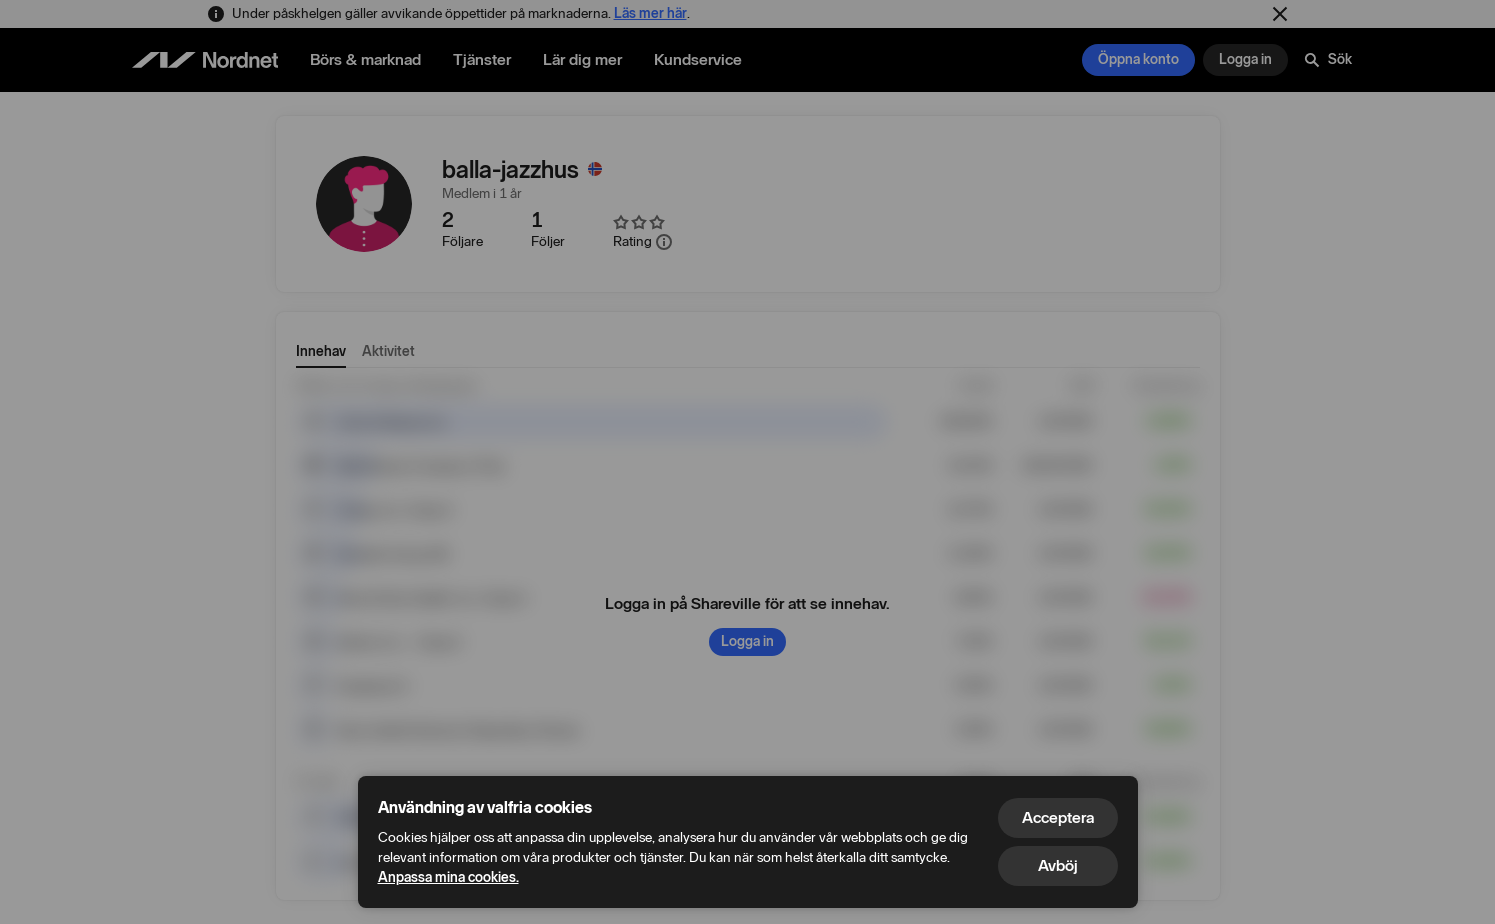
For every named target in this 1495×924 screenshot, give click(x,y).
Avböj (1058, 865)
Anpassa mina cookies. (448, 877)
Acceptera (1058, 817)
